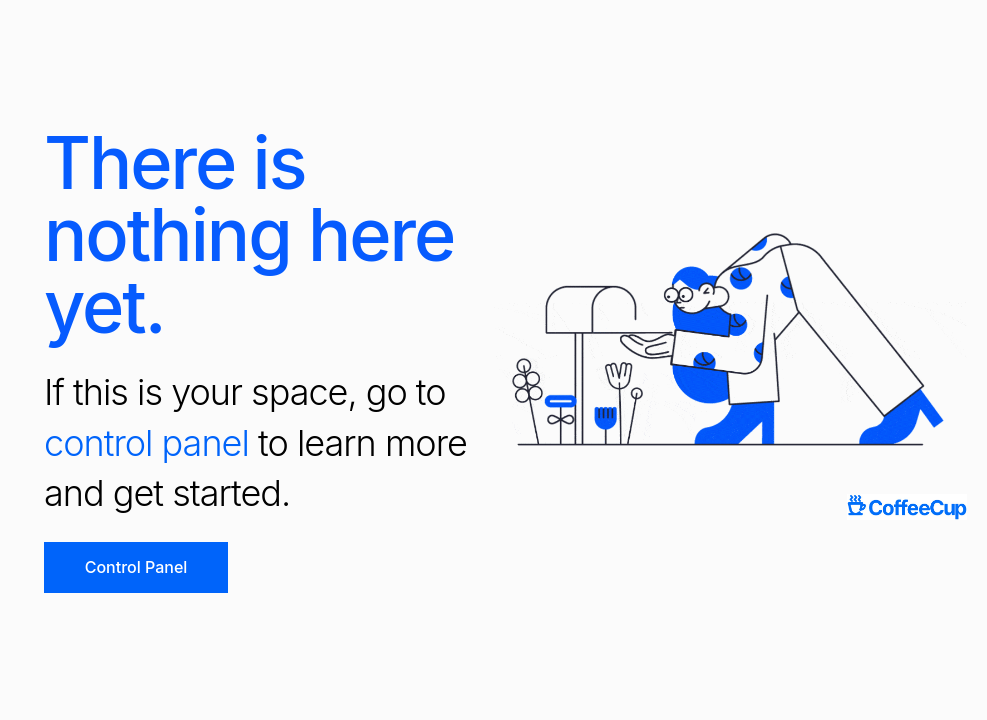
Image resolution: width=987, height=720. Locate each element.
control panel (146, 443)
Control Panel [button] (136, 567)
